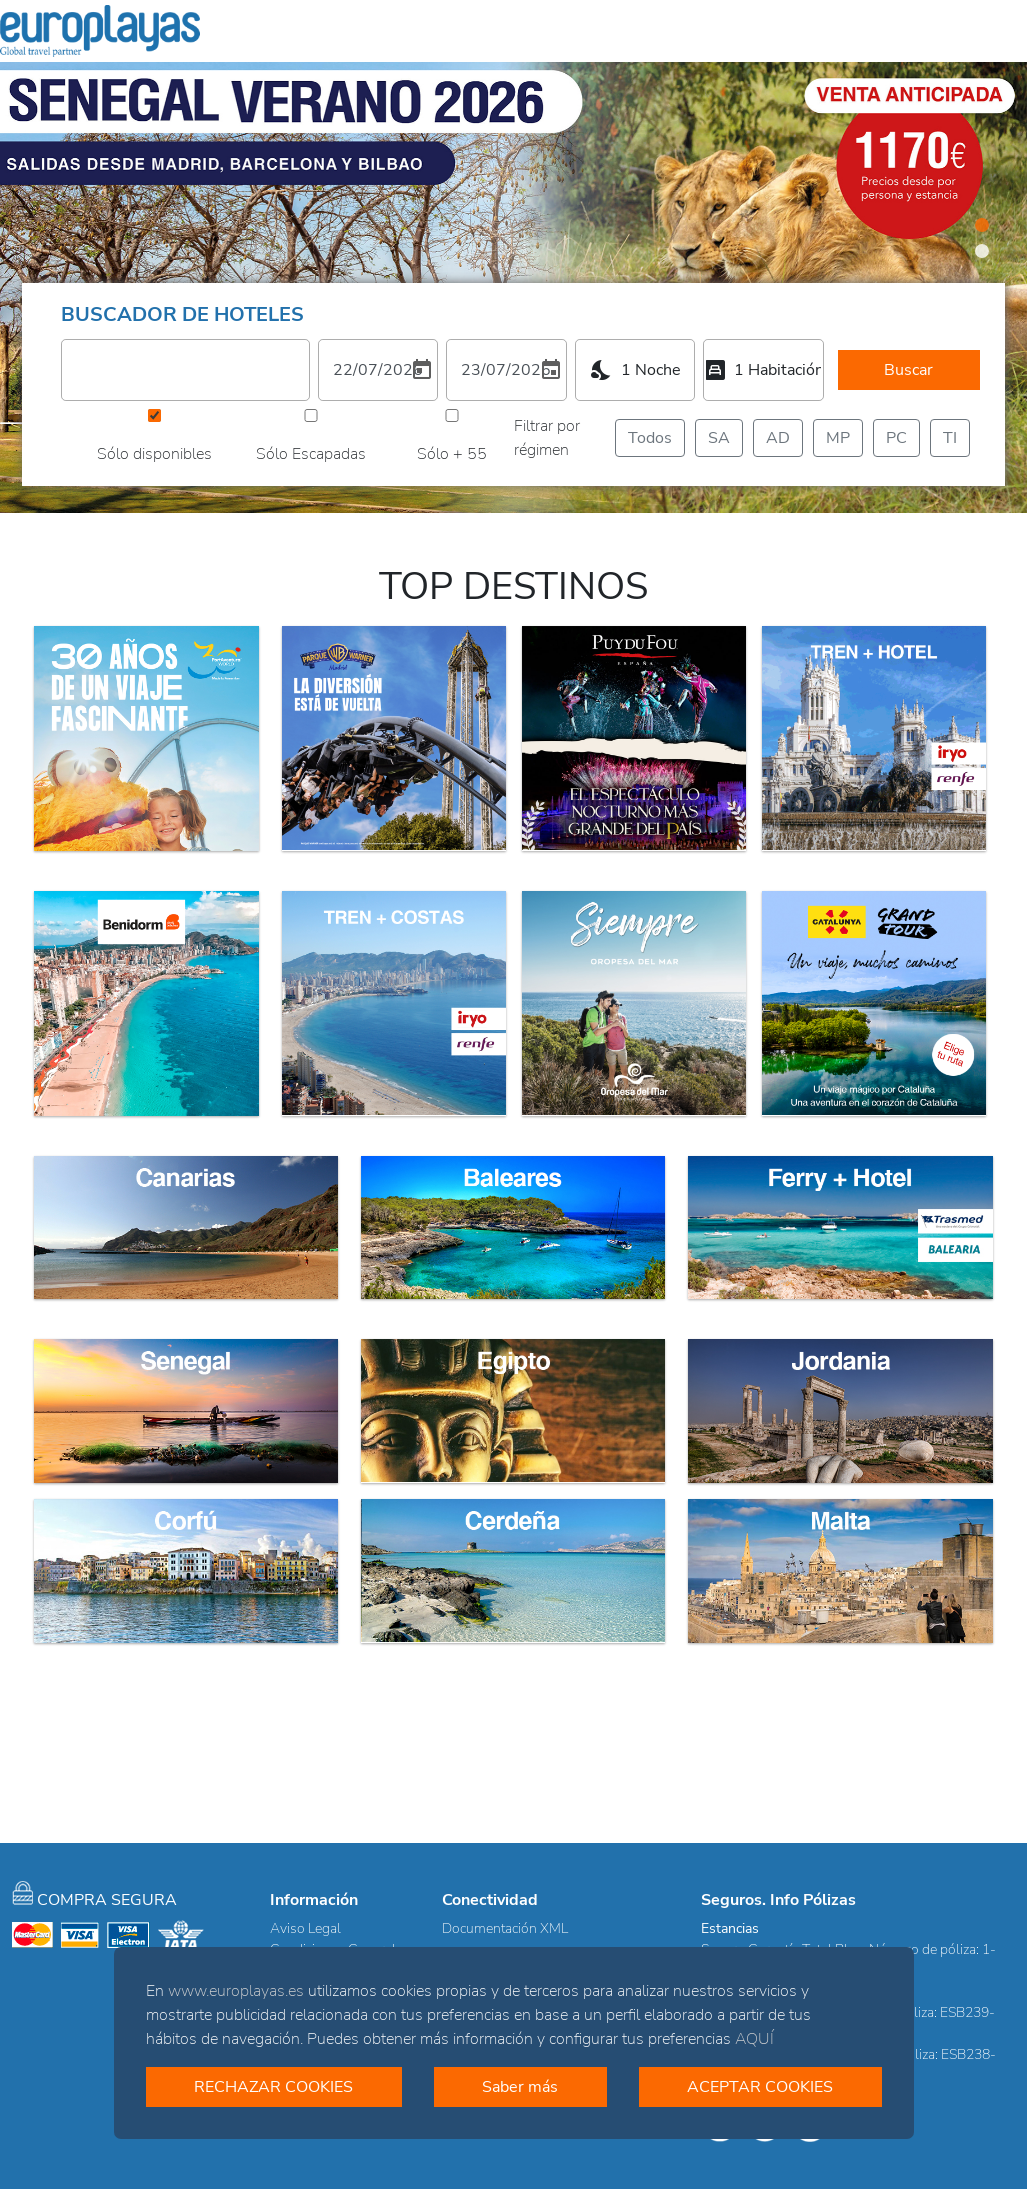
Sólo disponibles (154, 454)
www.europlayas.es (236, 1991)
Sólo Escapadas (311, 454)
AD (778, 437)
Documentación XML (505, 1928)
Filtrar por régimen (547, 438)
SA (719, 437)
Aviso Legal (305, 1928)
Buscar (908, 370)
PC (896, 437)
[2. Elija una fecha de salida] (506, 370)
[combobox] (635, 370)
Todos (650, 437)
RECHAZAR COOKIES (273, 2087)
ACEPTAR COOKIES (760, 2087)
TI (953, 437)
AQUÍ (754, 2039)
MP (838, 437)
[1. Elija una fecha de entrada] (378, 370)
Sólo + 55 (452, 454)
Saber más (520, 2087)
